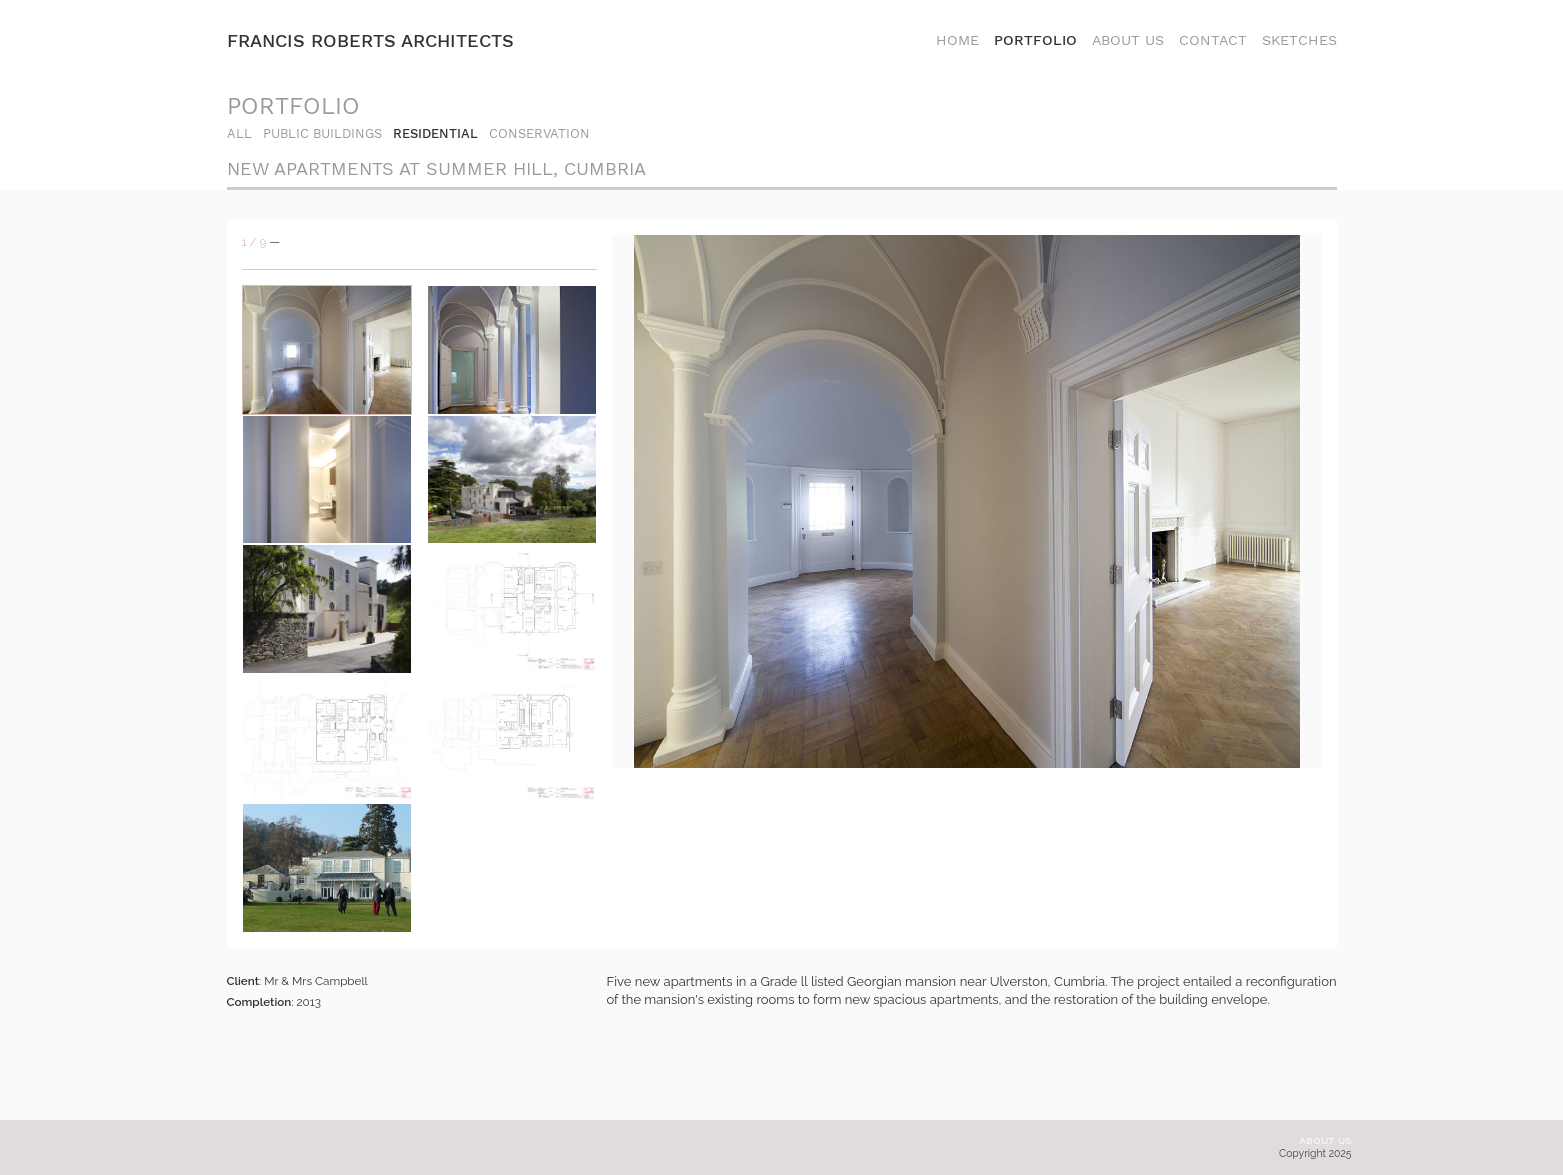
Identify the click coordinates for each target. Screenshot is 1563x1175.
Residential (435, 133)
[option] (967, 501)
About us (1325, 1140)
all (239, 133)
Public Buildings (322, 133)
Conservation (539, 133)
